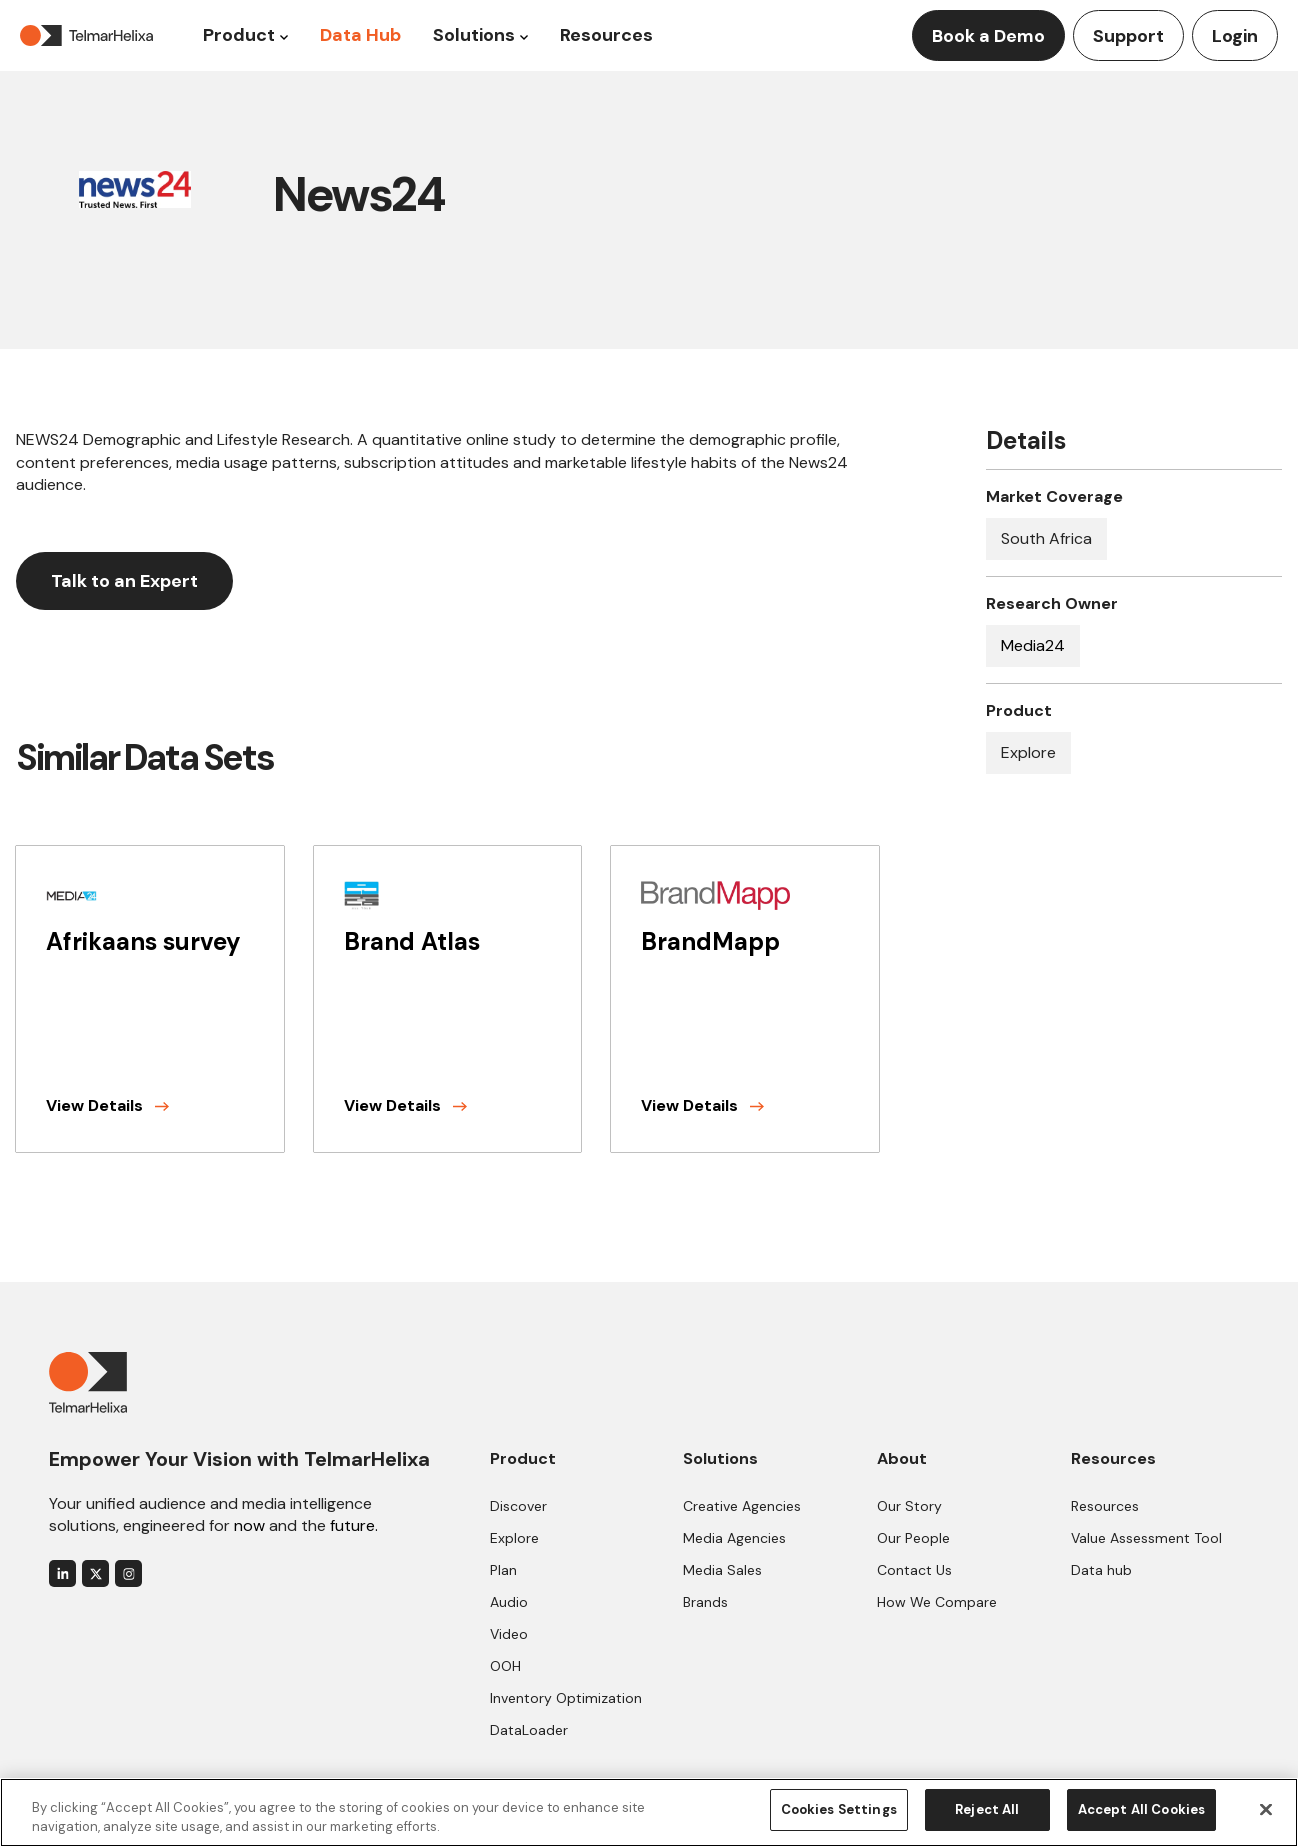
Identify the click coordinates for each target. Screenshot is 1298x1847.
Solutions (474, 35)
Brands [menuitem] (705, 1602)
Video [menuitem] (509, 1634)
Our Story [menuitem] (909, 1506)
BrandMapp (710, 941)
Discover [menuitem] (518, 1506)
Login (1235, 36)
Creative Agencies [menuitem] (742, 1506)
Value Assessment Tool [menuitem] (1146, 1538)
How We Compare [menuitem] (937, 1602)
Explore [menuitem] (514, 1538)
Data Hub (360, 35)
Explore (1028, 752)
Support (1128, 36)
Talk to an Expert (124, 581)
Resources (606, 35)
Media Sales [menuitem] (722, 1570)
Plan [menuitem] (503, 1570)
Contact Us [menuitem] (914, 1570)
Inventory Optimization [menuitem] (566, 1698)
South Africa (1046, 538)
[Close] (1266, 1809)
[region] (649, 1811)
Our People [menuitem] (913, 1538)
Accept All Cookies (1141, 1809)
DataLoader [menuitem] (529, 1730)
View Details (107, 1105)
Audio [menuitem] (509, 1602)
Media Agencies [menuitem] (734, 1538)
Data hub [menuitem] (1101, 1570)
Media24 (1033, 645)
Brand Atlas (412, 941)
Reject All (987, 1809)
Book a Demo (988, 36)
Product (239, 35)
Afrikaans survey (143, 941)
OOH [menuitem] (505, 1666)
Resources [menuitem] (1105, 1506)
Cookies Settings (839, 1809)
